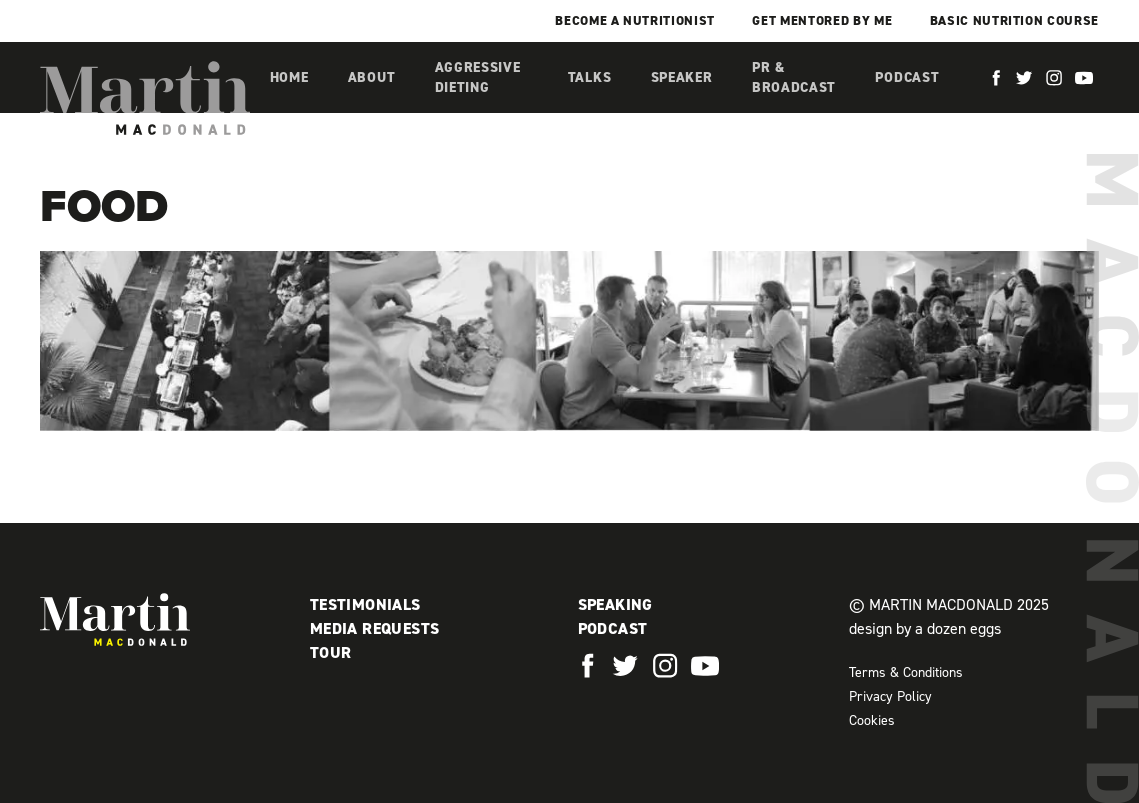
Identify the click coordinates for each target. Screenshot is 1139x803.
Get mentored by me (822, 20)
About (372, 77)
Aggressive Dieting (478, 77)
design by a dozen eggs (925, 628)
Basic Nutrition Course (1014, 20)
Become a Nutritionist (635, 20)
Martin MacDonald (145, 98)
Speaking (615, 604)
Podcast (907, 77)
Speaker (682, 77)
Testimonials (365, 604)
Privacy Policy (890, 696)
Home (289, 77)
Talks (590, 77)
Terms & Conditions (906, 672)
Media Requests (375, 628)
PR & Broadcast (794, 77)
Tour (331, 652)
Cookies (872, 720)
